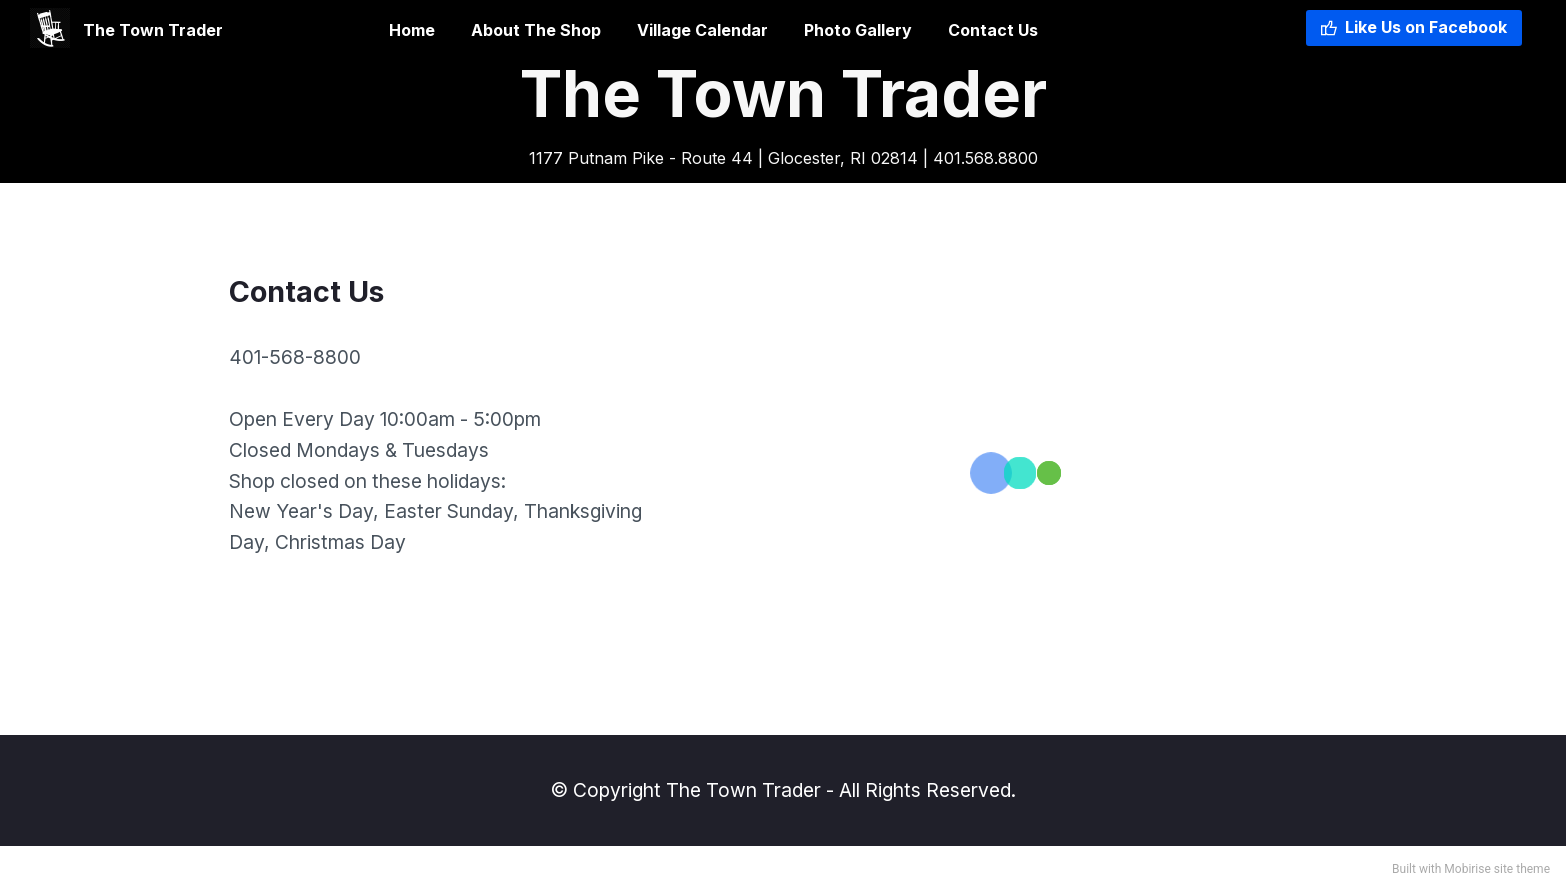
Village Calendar (702, 30)
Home (354, 30)
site (1503, 869)
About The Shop (536, 30)
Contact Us (993, 30)
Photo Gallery (858, 30)
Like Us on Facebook (1414, 27)
